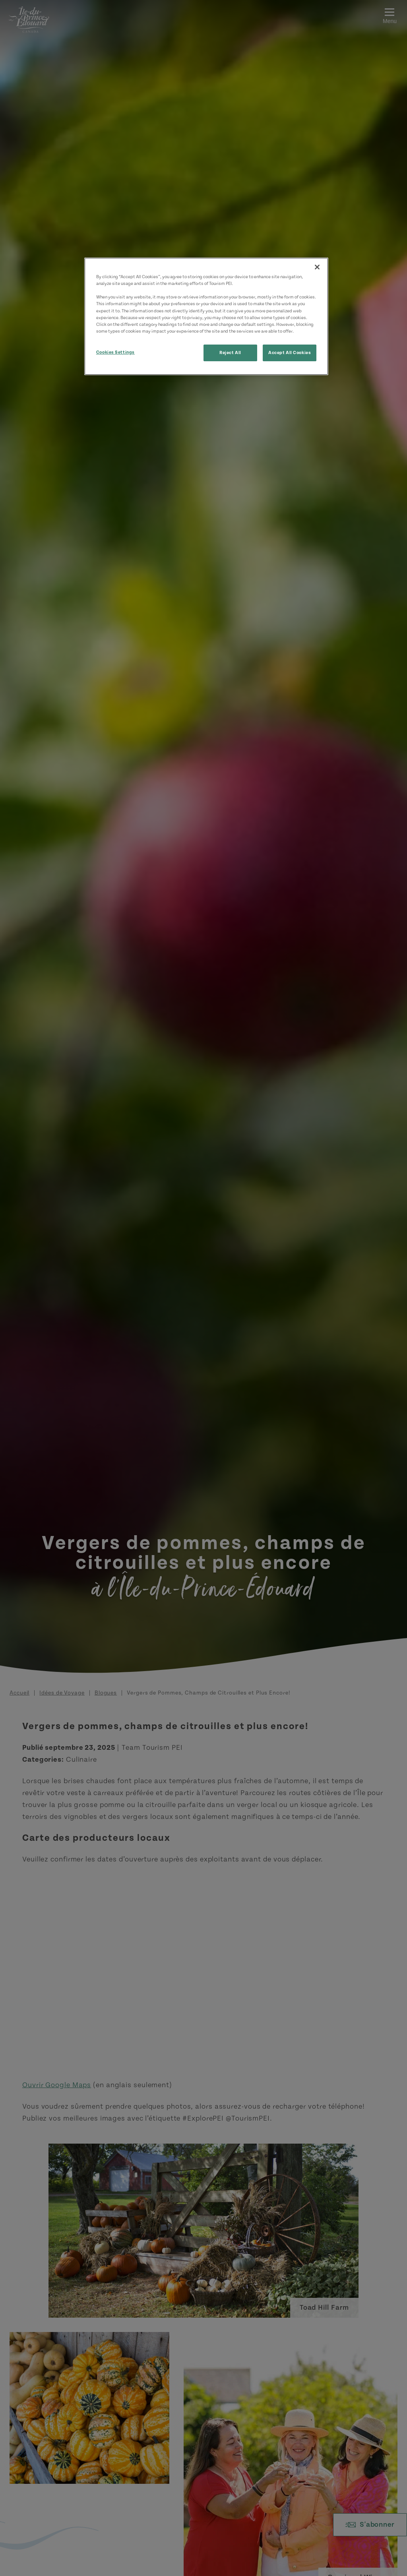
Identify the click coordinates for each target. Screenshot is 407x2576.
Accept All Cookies (289, 352)
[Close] (317, 267)
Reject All (230, 352)
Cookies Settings (115, 352)
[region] (206, 316)
